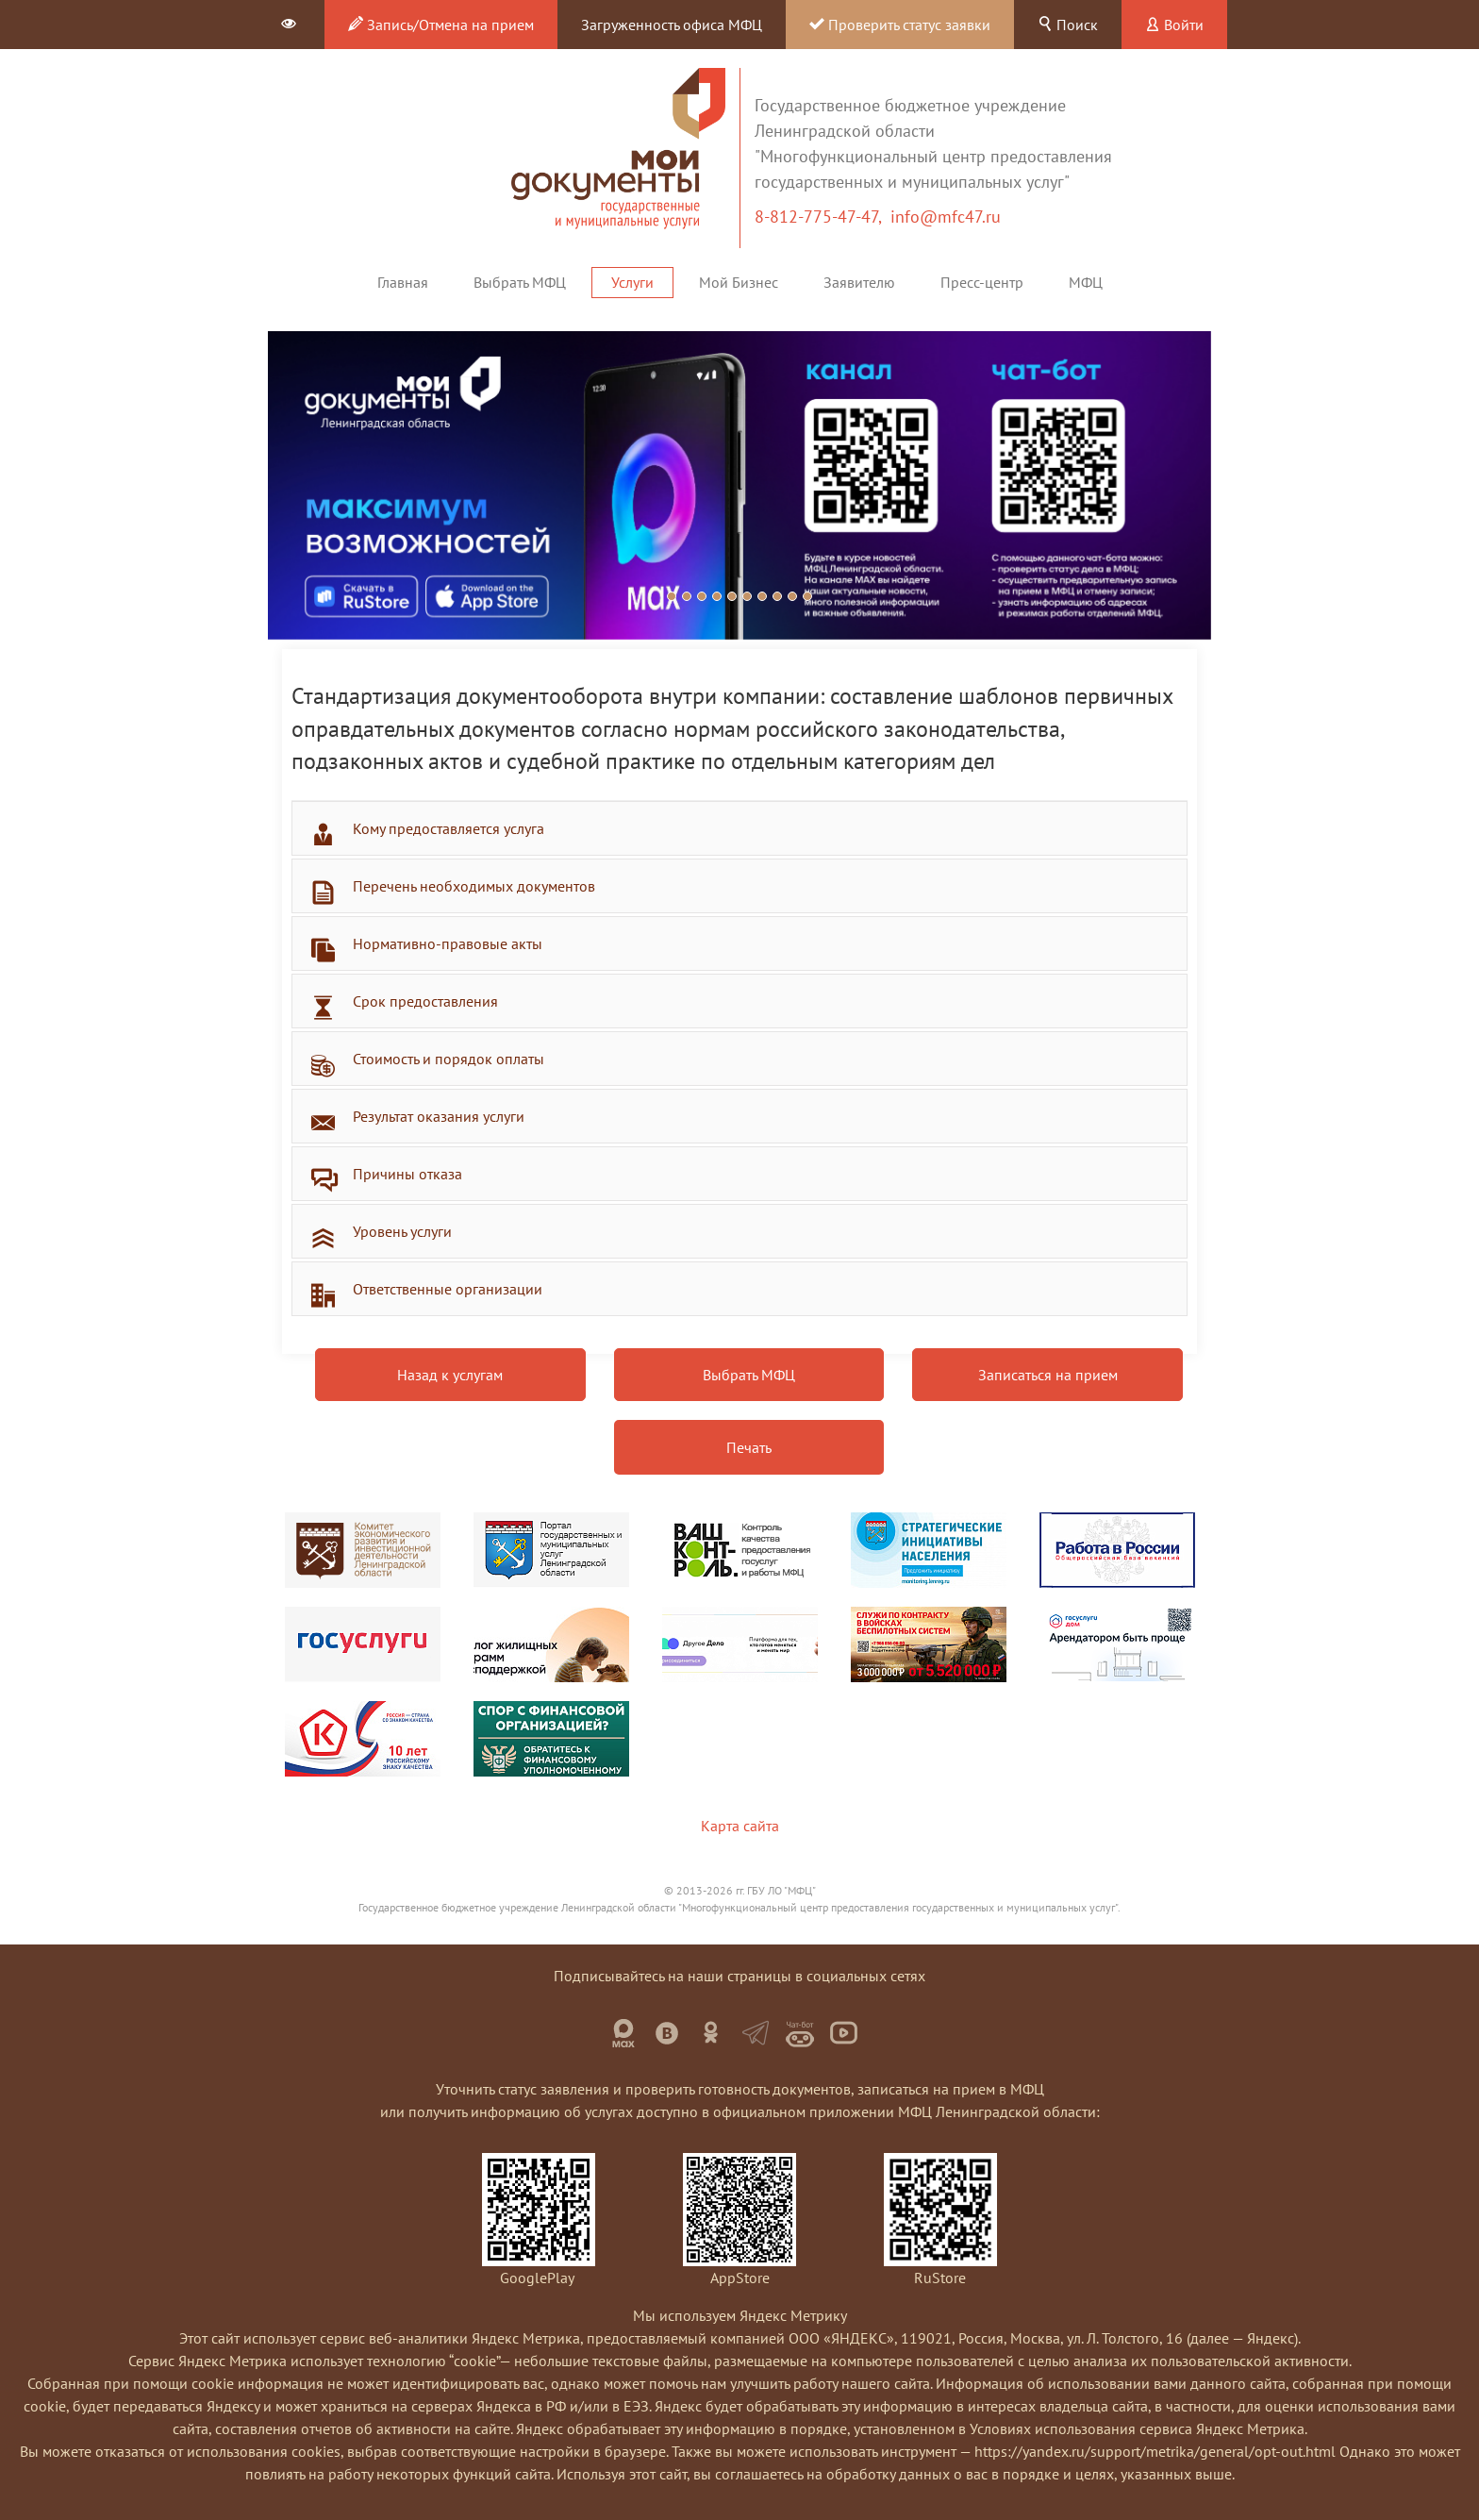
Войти (1174, 24)
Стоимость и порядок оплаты (448, 1058)
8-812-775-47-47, (822, 216)
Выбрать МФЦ (520, 282)
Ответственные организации (447, 1288)
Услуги (632, 282)
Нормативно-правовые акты (447, 943)
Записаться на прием (1048, 1374)
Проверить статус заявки (899, 24)
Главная (402, 282)
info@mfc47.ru (945, 216)
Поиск (1068, 24)
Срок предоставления (425, 1001)
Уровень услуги (402, 1231)
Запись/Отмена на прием (441, 24)
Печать (749, 1447)
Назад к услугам (450, 1374)
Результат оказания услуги (438, 1116)
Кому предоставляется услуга (448, 828)
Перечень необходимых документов (474, 885)
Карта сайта (740, 1825)
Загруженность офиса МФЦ (671, 24)
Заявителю (859, 282)
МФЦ (1086, 282)
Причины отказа (407, 1173)
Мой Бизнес (738, 282)
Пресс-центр (981, 282)
